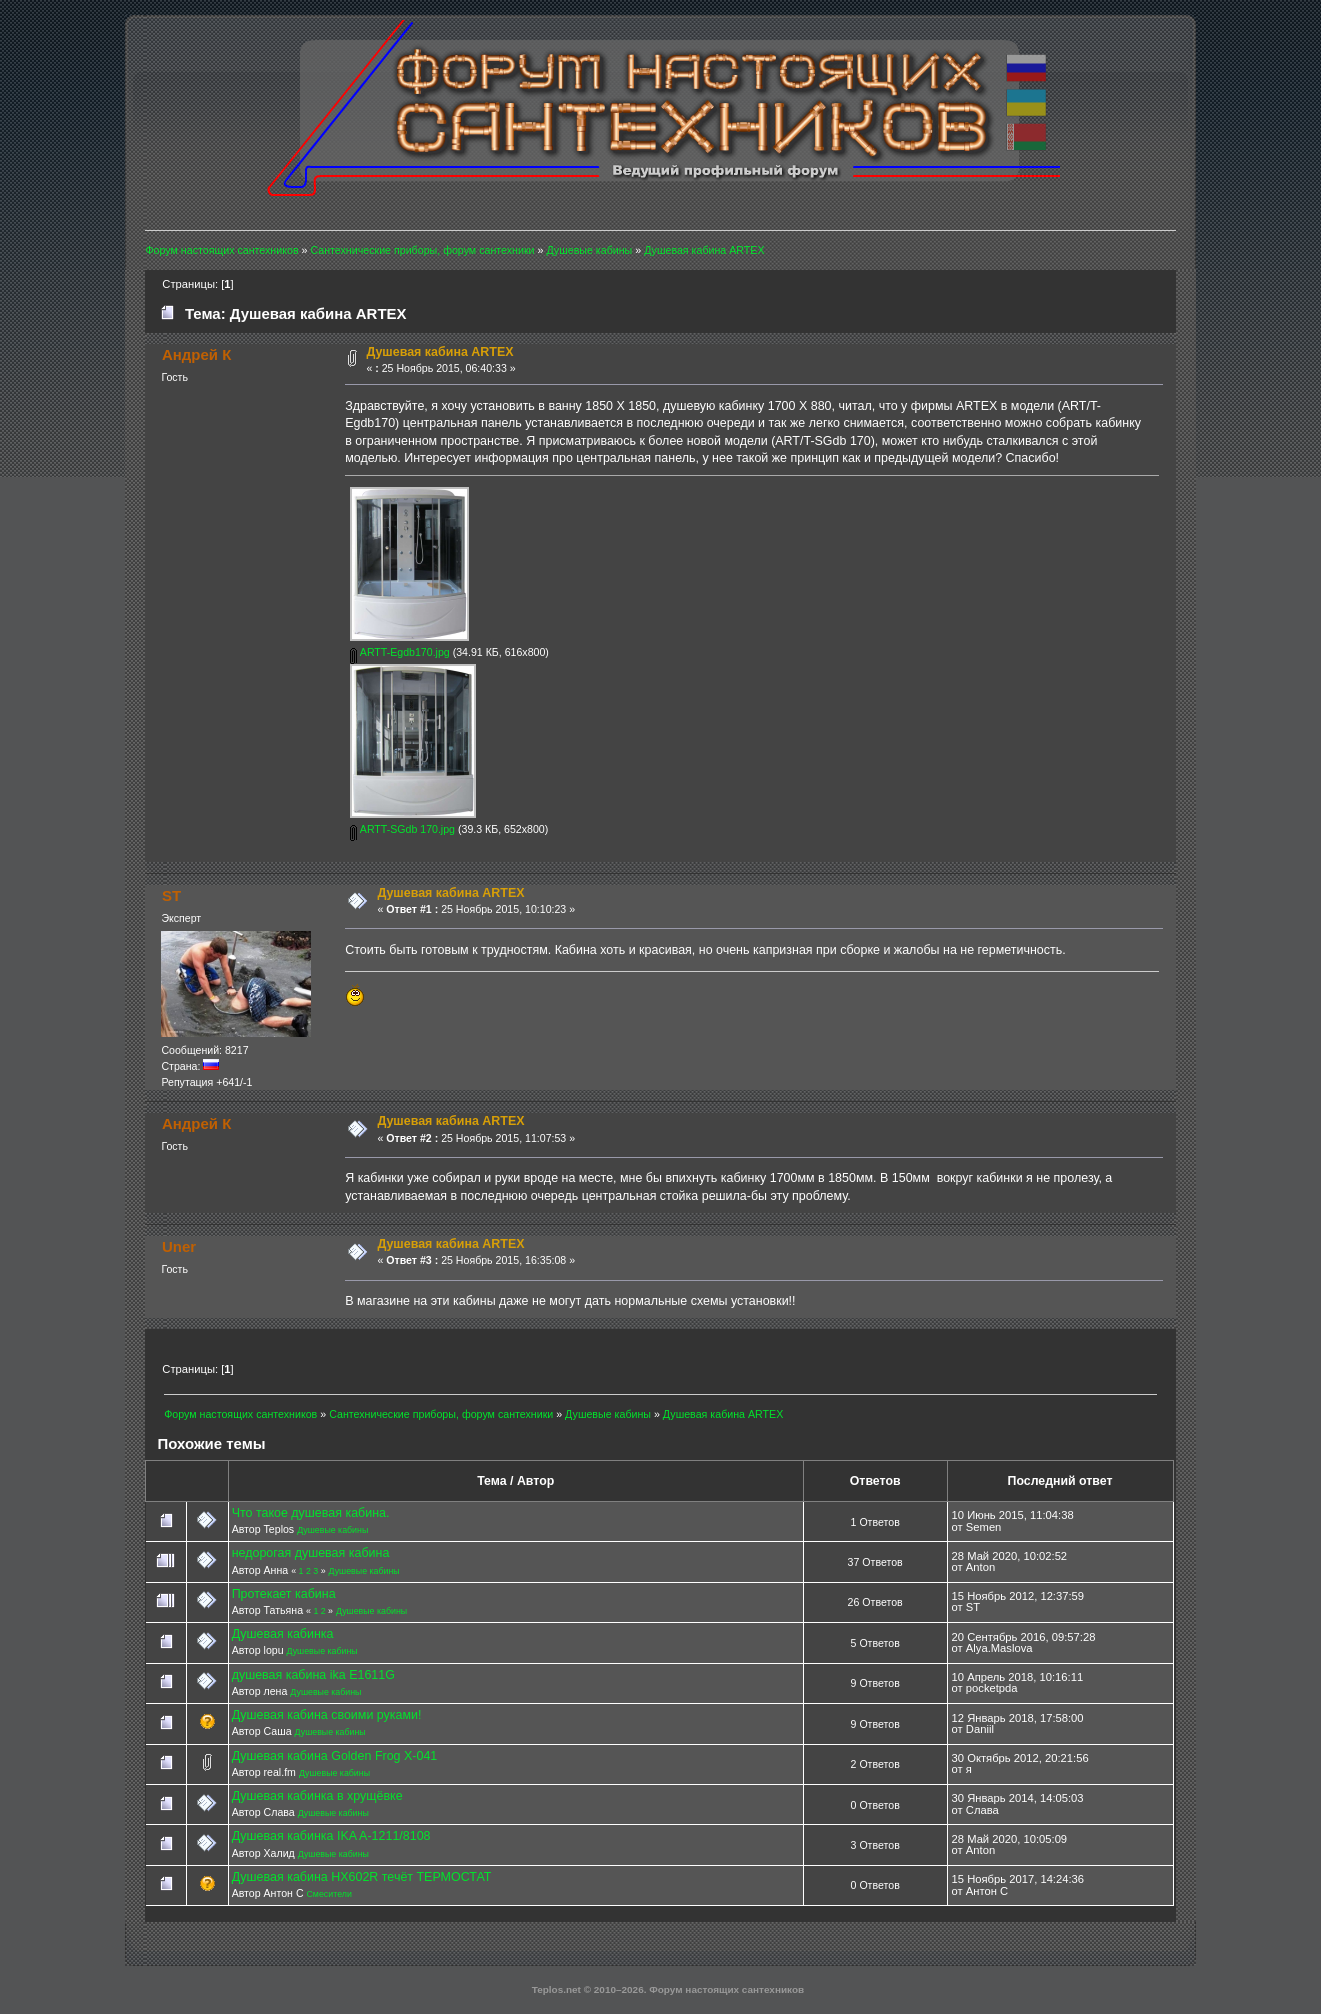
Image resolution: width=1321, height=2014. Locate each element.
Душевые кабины (332, 1530)
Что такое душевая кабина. (311, 1513)
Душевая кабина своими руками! (327, 1715)
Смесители (328, 1894)
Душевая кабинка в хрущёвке (317, 1796)
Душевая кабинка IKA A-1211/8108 (331, 1836)
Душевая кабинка (283, 1634)
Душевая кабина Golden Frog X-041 (335, 1756)
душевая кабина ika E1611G (313, 1675)
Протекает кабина (284, 1594)
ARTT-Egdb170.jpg (399, 652)
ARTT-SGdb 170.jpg (402, 829)
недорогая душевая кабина (311, 1553)
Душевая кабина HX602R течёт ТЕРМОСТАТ (362, 1877)
